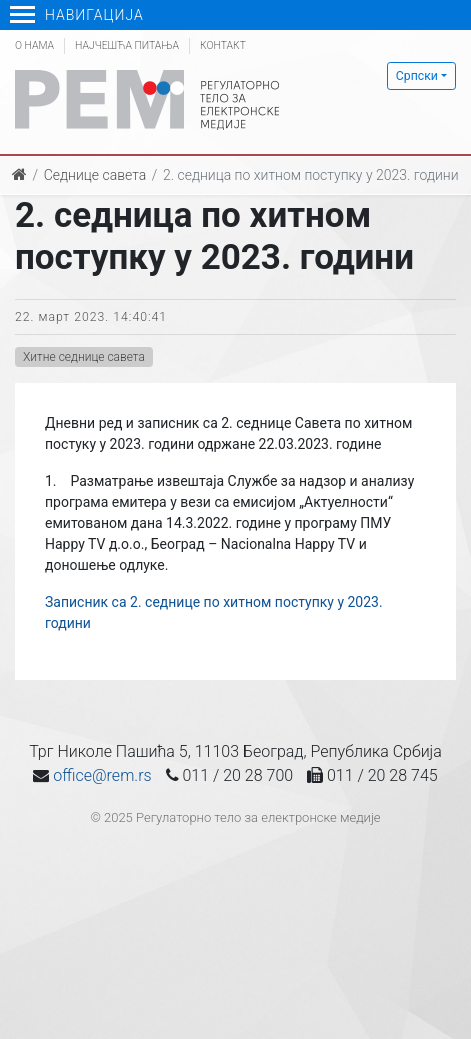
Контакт (223, 45)
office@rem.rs (102, 775)
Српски (417, 76)
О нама (34, 45)
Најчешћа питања (127, 45)
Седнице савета (95, 175)
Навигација (77, 15)
